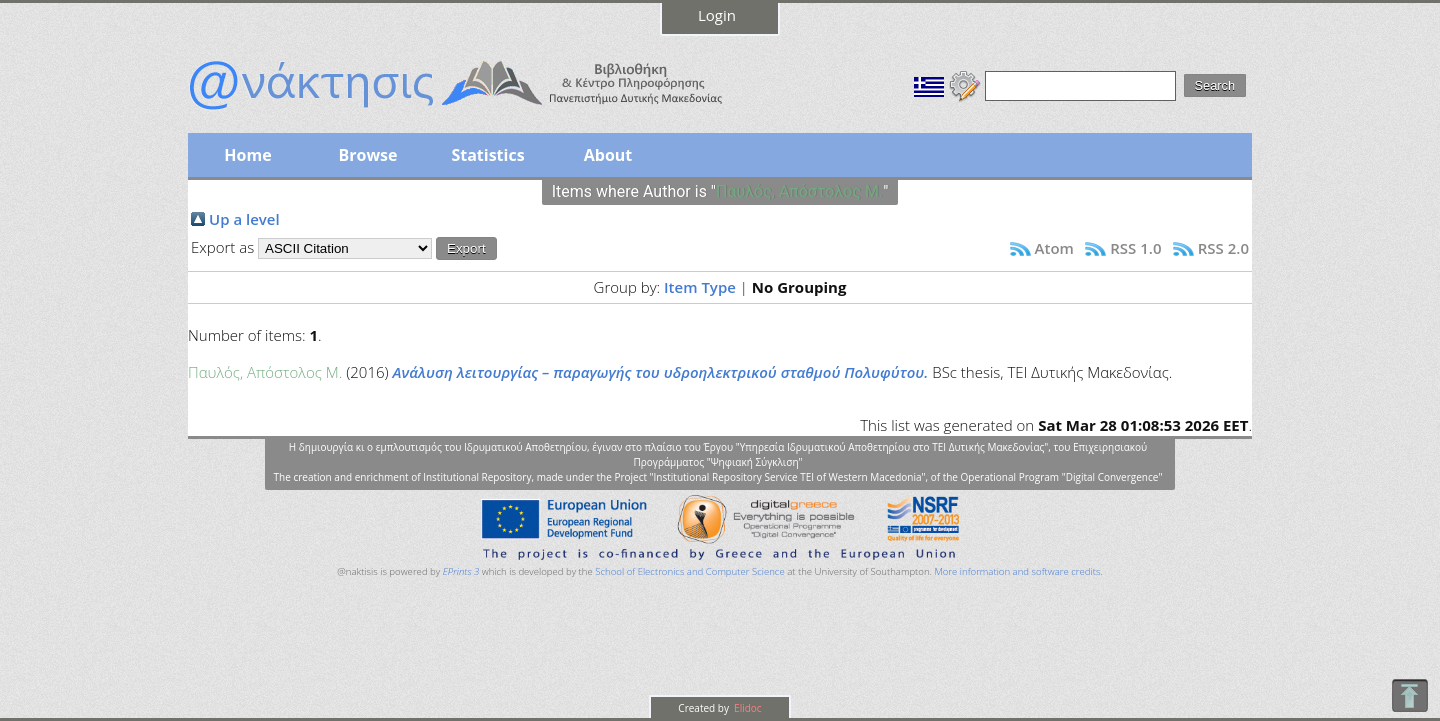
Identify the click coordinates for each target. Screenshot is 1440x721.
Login (717, 15)
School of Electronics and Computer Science (689, 571)
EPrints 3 (461, 571)
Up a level (244, 219)
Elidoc (747, 708)
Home (247, 155)
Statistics (487, 155)
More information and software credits (1017, 571)
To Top (1409, 695)
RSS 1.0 (1135, 248)
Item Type (700, 287)
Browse (367, 155)
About (608, 155)
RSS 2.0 (1223, 248)
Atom (1054, 248)
